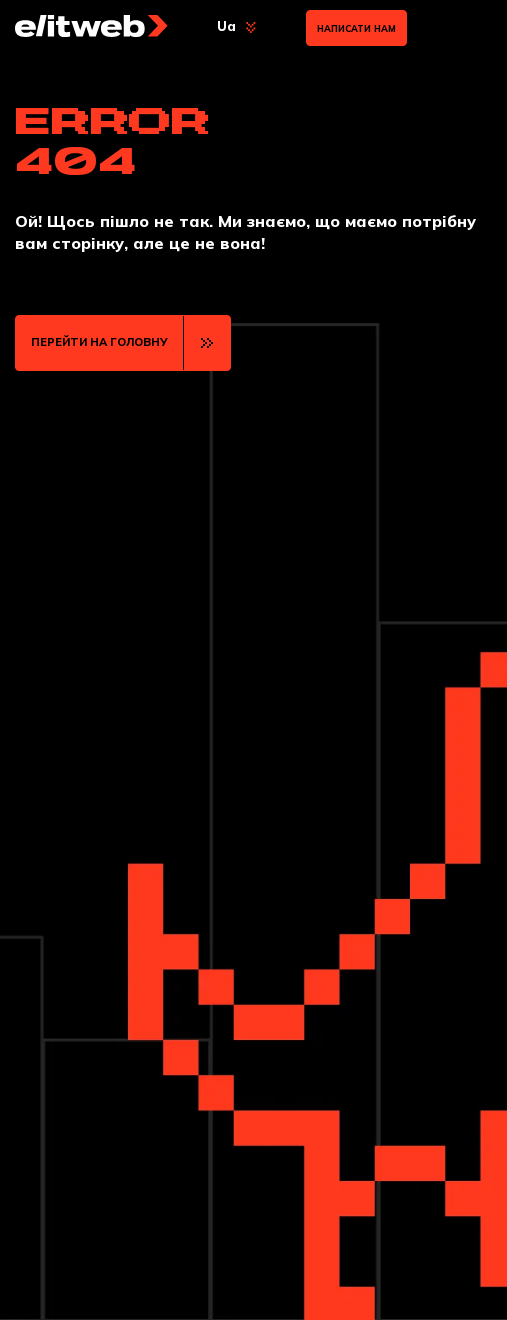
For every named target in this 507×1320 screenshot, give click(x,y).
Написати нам (356, 28)
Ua (226, 26)
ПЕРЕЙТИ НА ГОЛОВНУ (99, 342)
